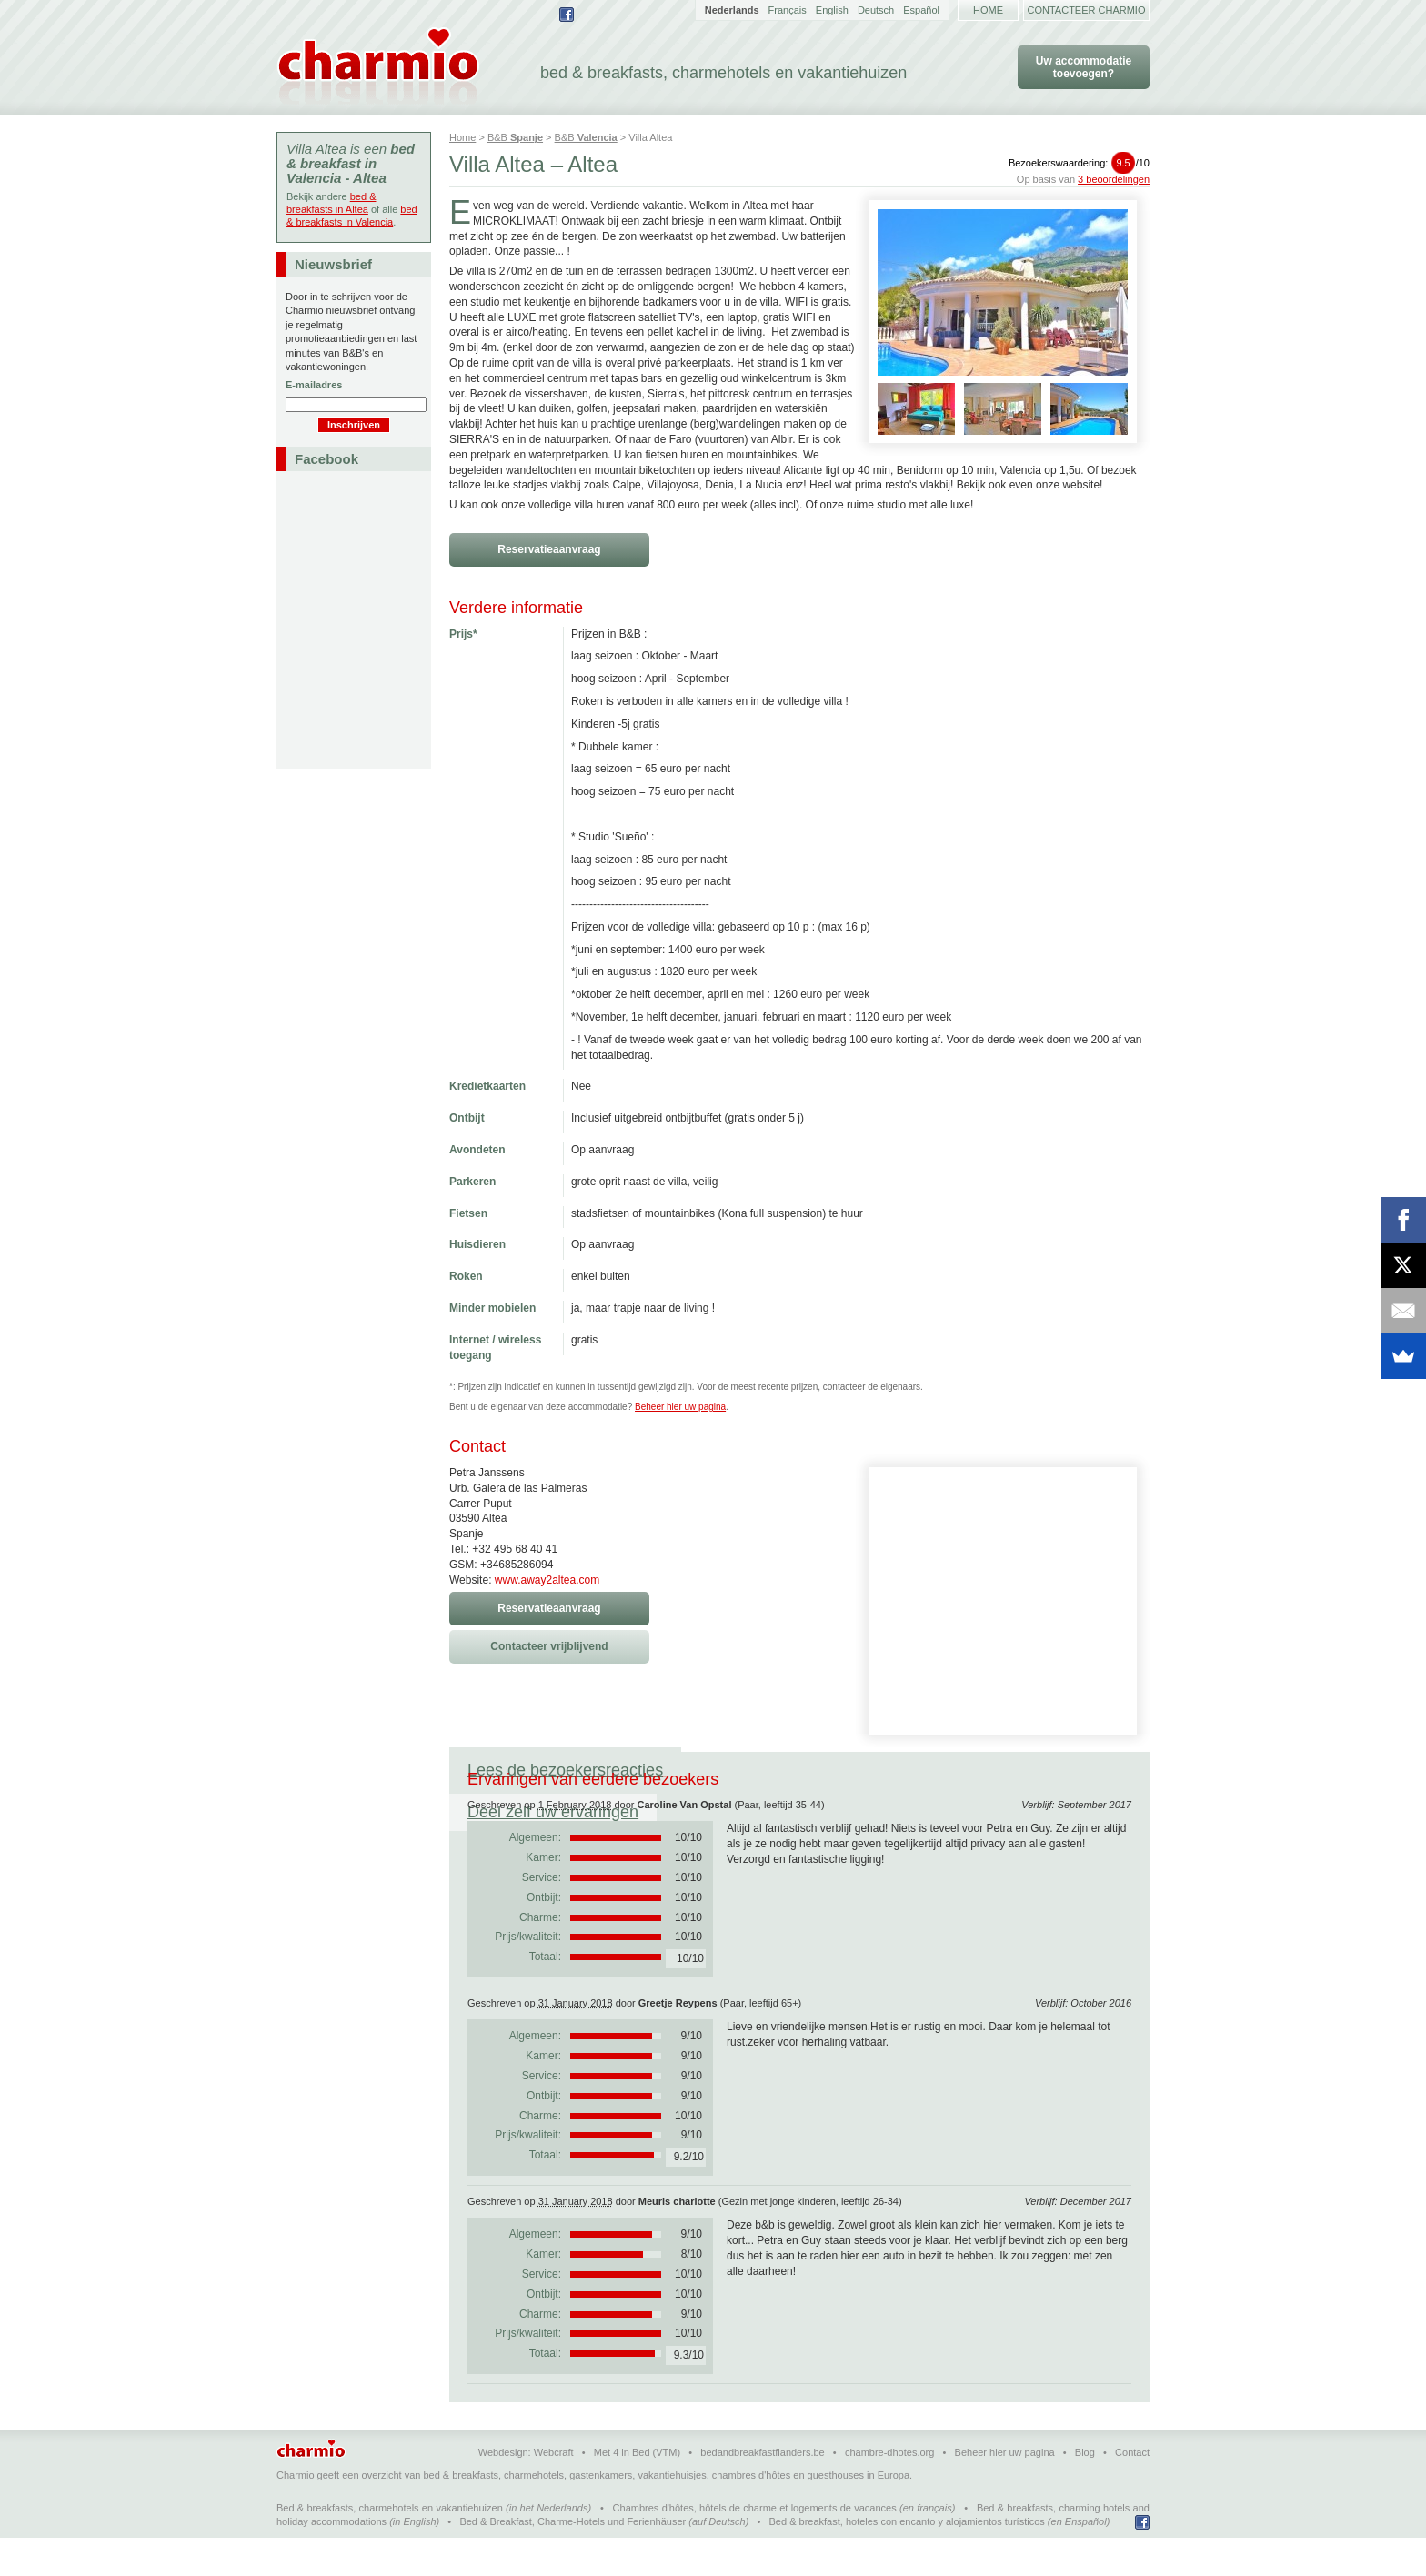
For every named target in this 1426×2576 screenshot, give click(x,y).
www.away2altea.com (547, 1580)
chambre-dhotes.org (889, 2489)
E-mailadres (314, 384)
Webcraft (554, 2489)
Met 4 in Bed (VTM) (637, 2489)
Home (988, 10)
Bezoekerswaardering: (1079, 163)
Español (921, 10)
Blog (1085, 2489)
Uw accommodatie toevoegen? (1083, 67)
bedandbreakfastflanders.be (762, 2489)
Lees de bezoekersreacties (565, 1770)
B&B (515, 137)
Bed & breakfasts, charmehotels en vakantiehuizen (389, 2545)
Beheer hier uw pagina (680, 1407)
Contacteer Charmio (1087, 10)
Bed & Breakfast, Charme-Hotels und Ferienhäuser (572, 2558)
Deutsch (876, 10)
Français (787, 10)
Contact (1132, 2489)
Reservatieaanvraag (548, 549)
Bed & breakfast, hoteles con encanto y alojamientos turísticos (907, 2558)
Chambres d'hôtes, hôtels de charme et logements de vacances (755, 2545)
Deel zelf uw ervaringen (784, 1770)
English (832, 10)
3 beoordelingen (1114, 179)
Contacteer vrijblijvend (549, 1646)
